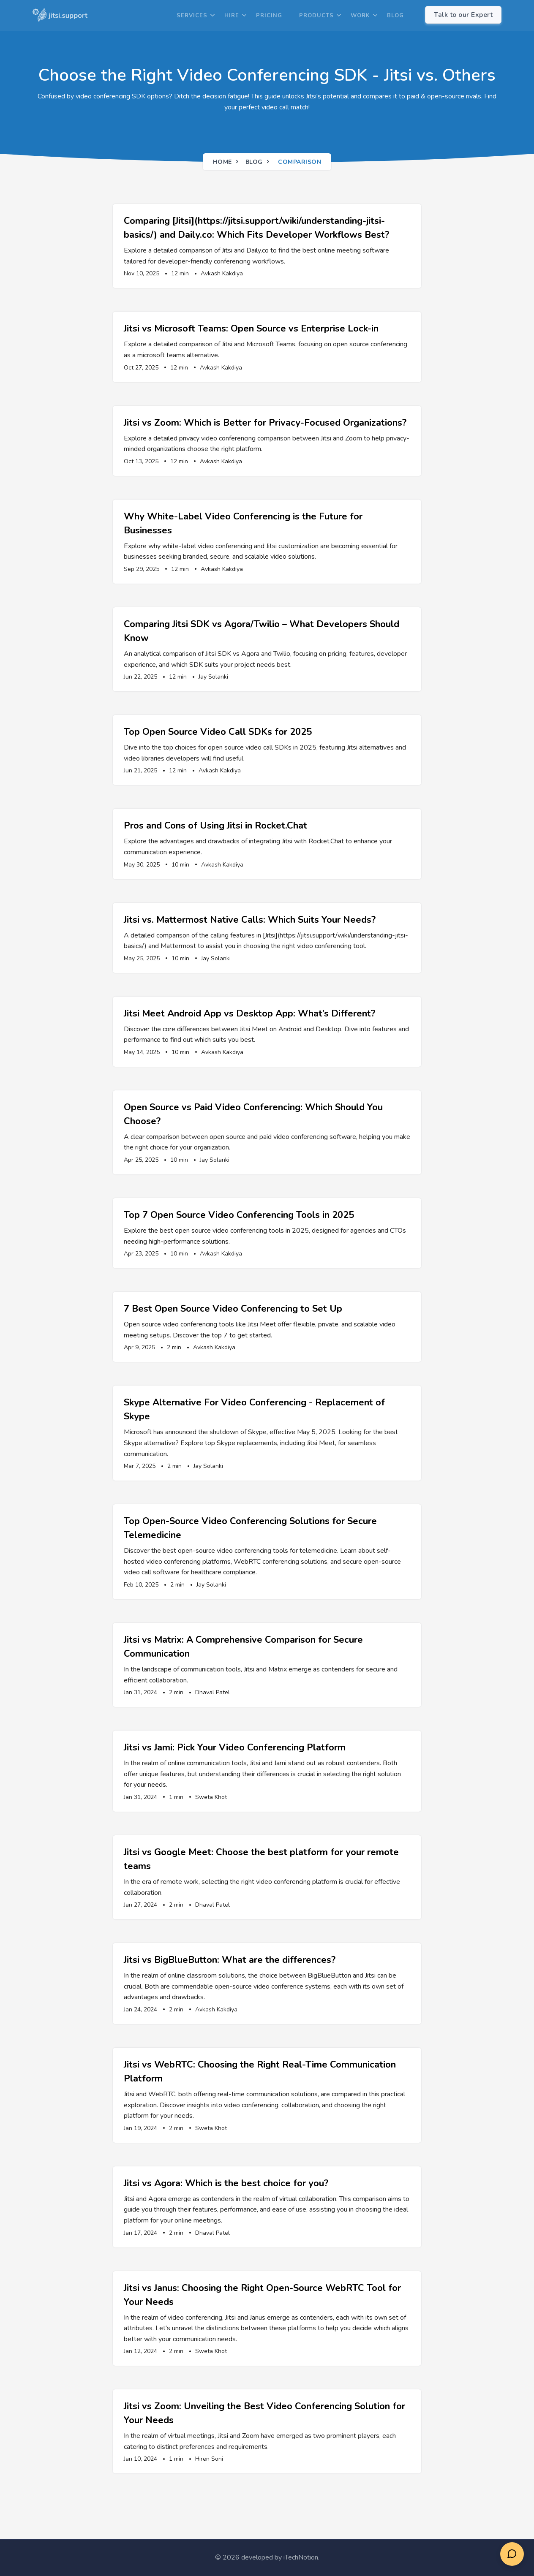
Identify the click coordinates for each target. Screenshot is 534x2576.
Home (222, 162)
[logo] (60, 15)
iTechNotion (300, 2557)
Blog (395, 15)
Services (192, 15)
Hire (231, 15)
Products (316, 15)
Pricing (269, 15)
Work (360, 15)
